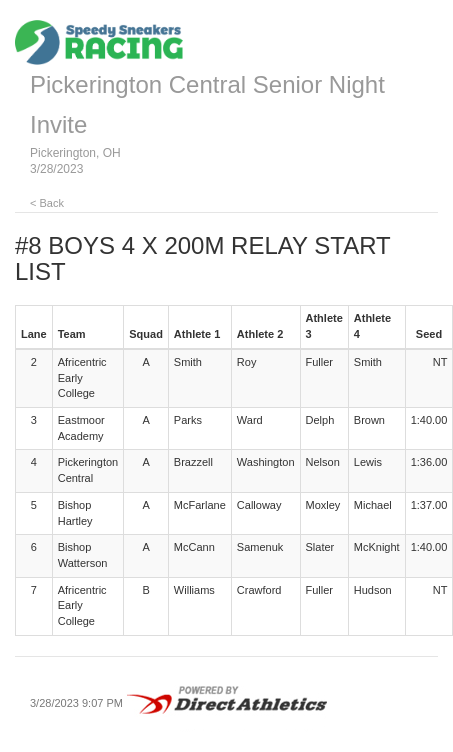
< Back (47, 203)
